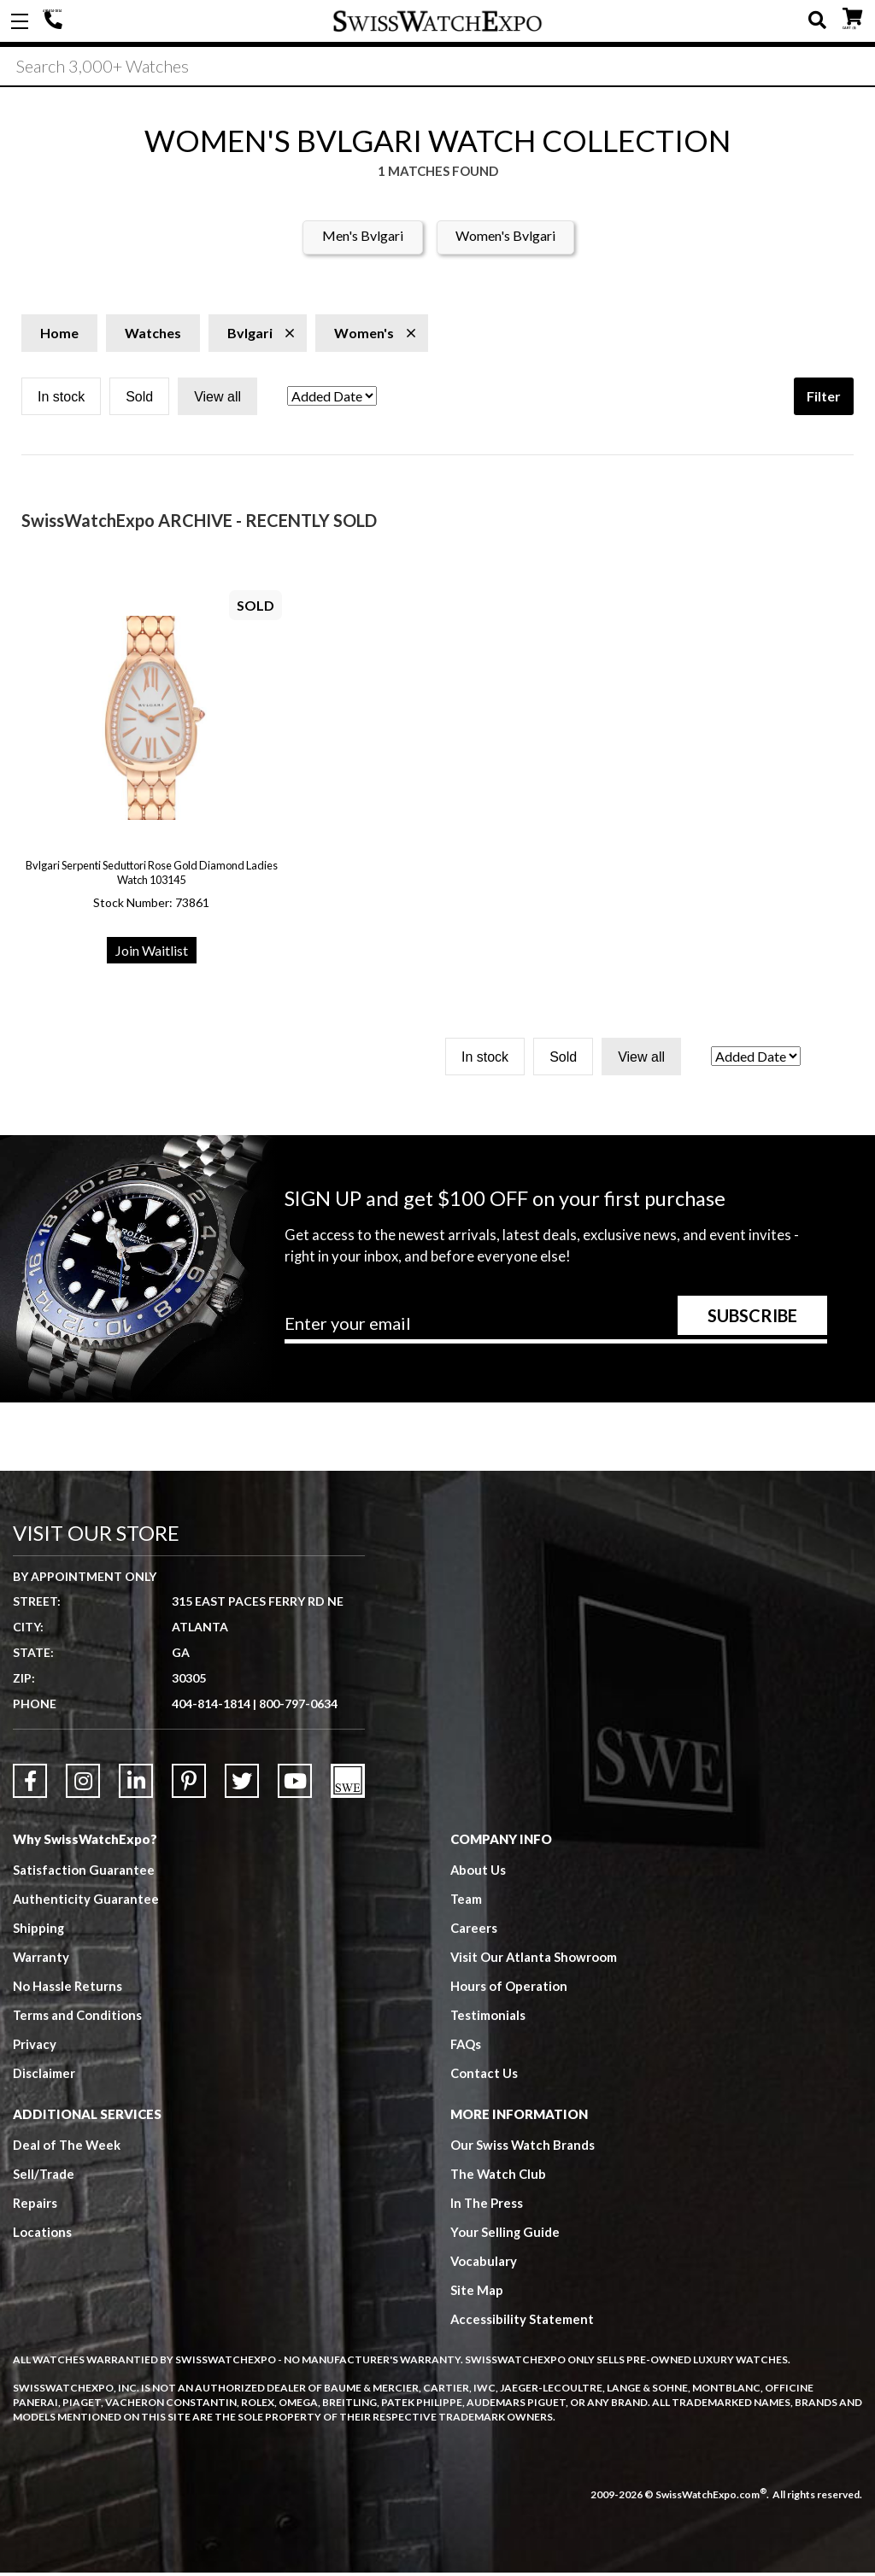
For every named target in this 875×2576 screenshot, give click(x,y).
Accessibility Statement (522, 2321)
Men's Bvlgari (362, 238)
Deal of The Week (67, 2147)
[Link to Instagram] (83, 1783)
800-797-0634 (298, 1706)
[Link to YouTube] (295, 1783)
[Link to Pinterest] (189, 1783)
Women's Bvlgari (505, 238)
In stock (61, 399)
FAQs (466, 2046)
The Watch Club (499, 2176)
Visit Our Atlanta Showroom (534, 1959)
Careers (473, 1930)
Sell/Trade (44, 2176)
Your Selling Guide (505, 2234)
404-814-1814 (55, 21)
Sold (139, 399)
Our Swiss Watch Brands (523, 2147)
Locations (42, 2234)
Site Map (476, 2292)
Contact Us (484, 2075)
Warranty (41, 1959)
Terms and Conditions (78, 2017)
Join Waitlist (151, 953)
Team (466, 1901)
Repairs (35, 2205)
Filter (824, 398)
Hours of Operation (508, 1988)
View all (217, 399)
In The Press (487, 2205)
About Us (478, 1872)
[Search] (437, 67)
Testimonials (488, 2017)
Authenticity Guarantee (86, 1901)
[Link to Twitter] (242, 1783)
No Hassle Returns (67, 1988)
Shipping (39, 1930)
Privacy (34, 2046)
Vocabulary (484, 2263)
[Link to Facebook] (30, 1783)
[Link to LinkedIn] (136, 1783)
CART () (852, 17)
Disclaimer (44, 2075)
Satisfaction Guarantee (84, 1872)
